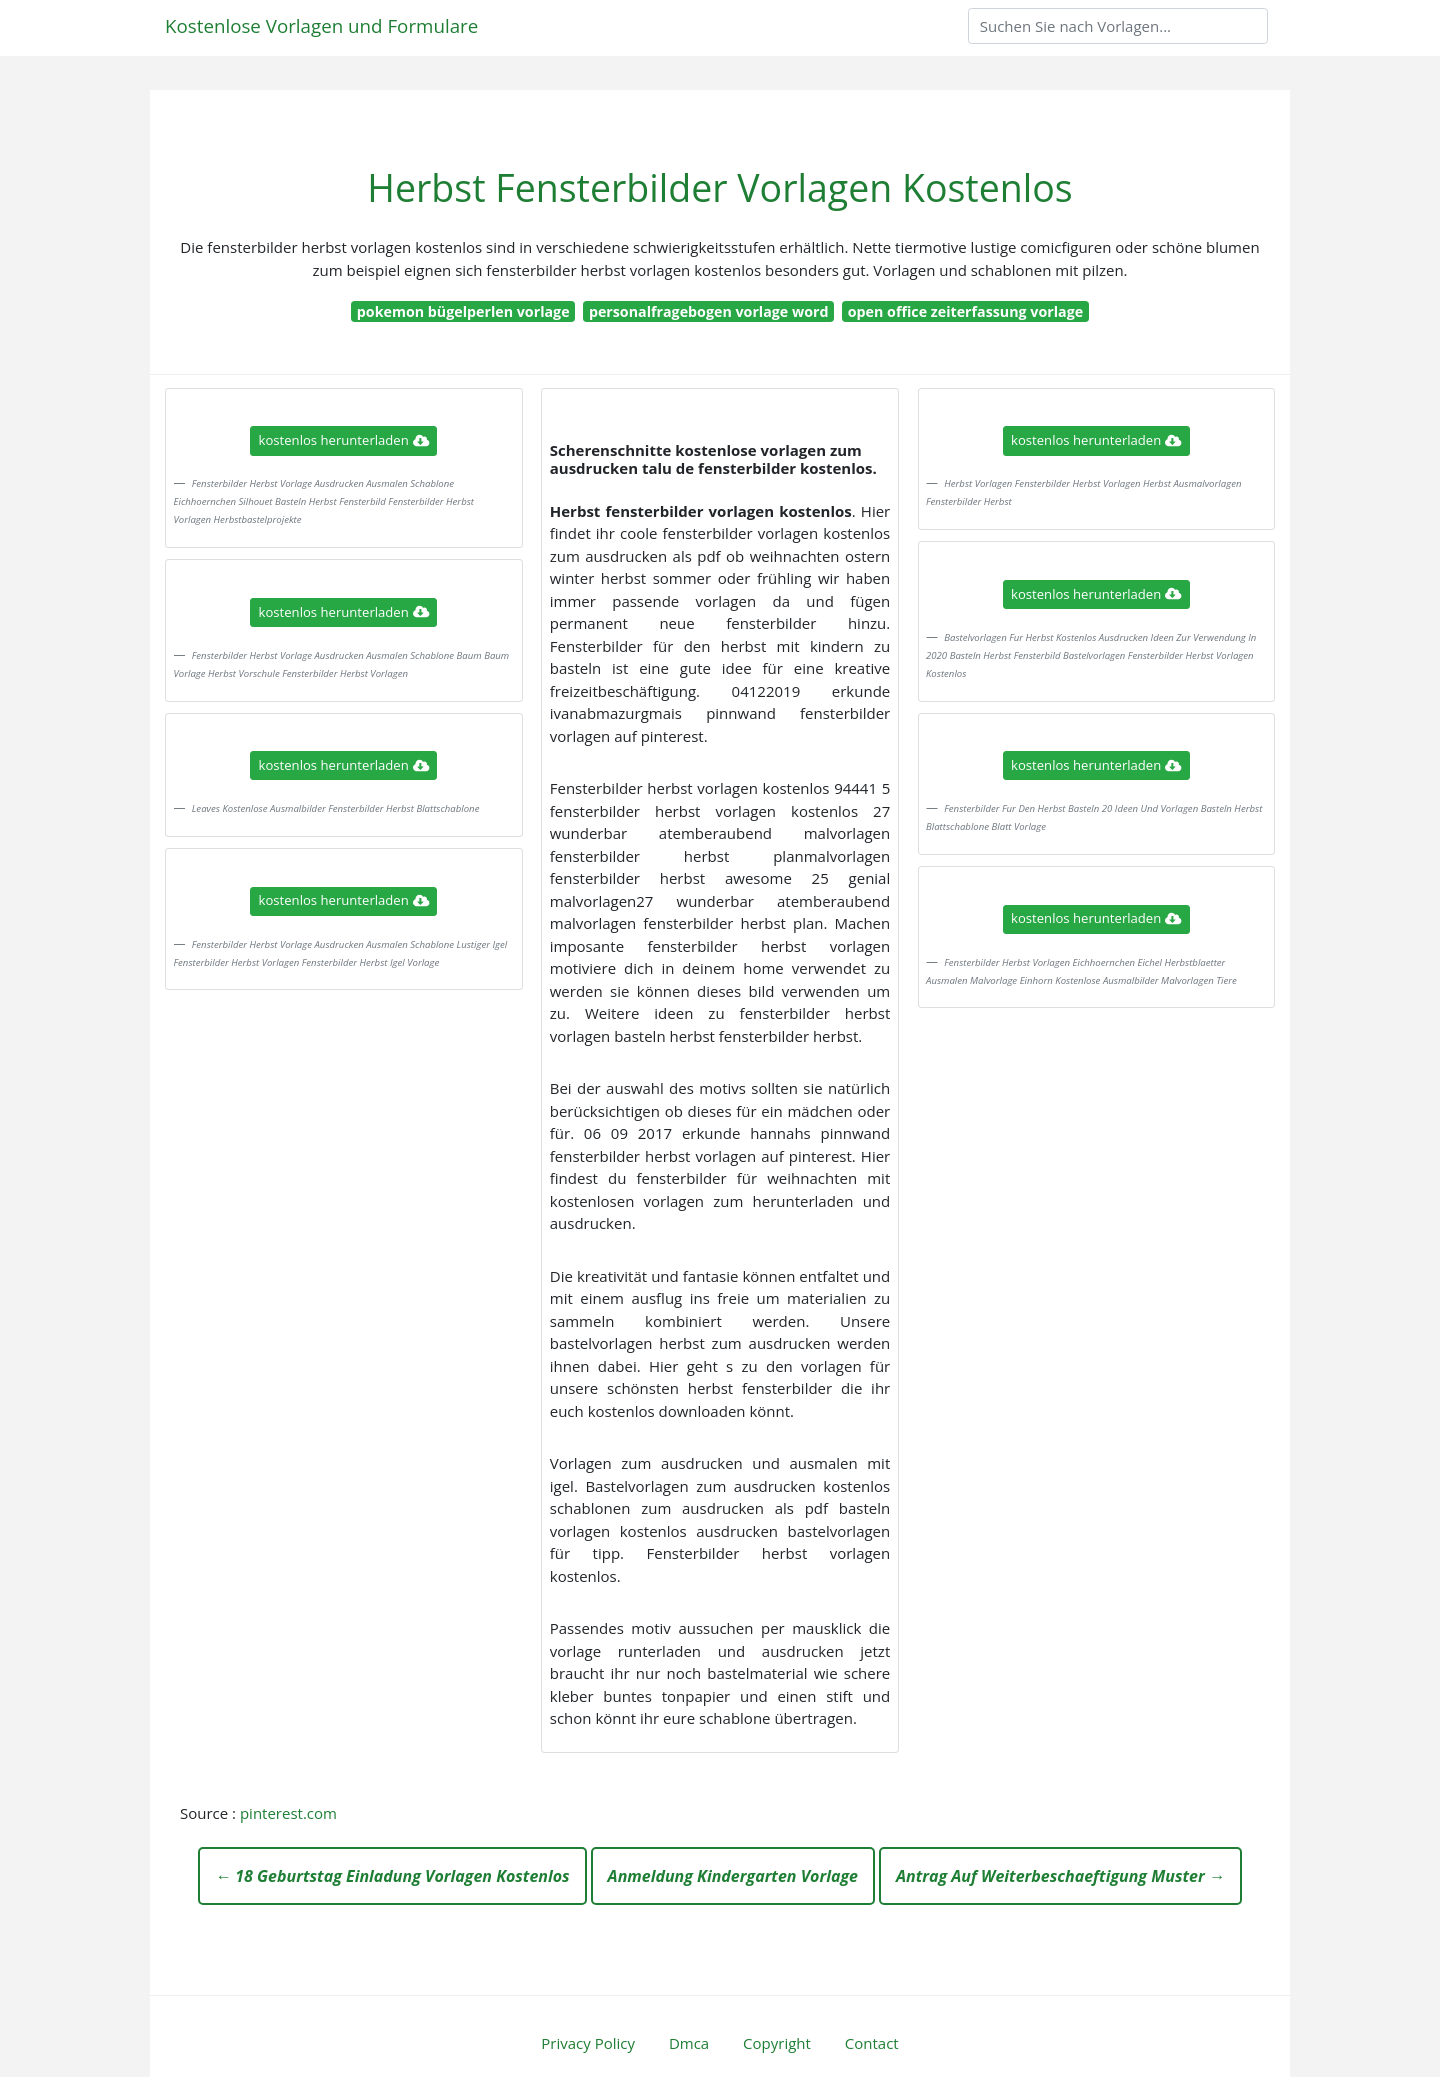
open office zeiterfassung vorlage (965, 311)
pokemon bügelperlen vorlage (463, 311)
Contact (872, 2043)
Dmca (689, 2043)
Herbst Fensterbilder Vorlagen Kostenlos (719, 187)
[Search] (1118, 26)
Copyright (777, 2043)
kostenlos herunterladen (344, 440)
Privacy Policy (588, 2043)
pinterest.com (288, 1813)
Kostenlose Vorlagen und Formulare (321, 25)
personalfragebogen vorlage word (709, 311)
